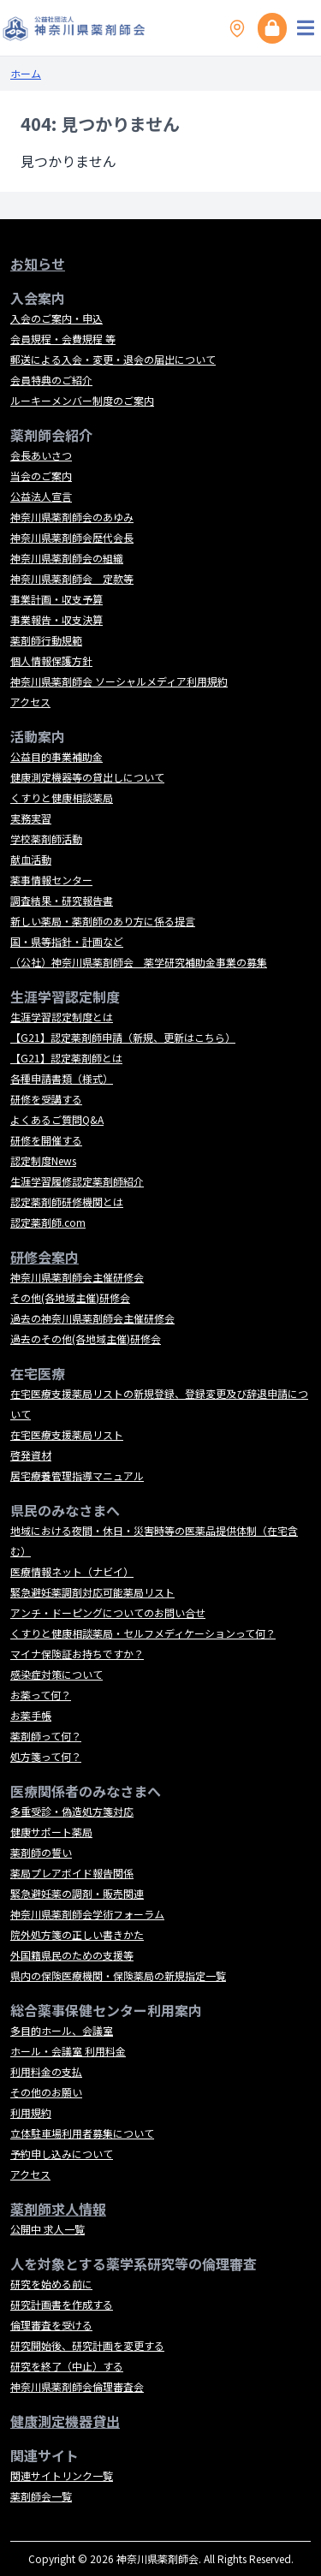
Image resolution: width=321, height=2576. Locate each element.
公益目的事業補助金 (56, 756)
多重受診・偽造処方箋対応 (72, 1811)
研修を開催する (46, 1140)
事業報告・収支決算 (56, 619)
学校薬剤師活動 (46, 838)
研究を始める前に (51, 2283)
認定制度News (43, 1160)
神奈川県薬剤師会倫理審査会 (77, 2386)
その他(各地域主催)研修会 (70, 1297)
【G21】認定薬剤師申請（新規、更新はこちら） (122, 1037)
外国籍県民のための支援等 (72, 1955)
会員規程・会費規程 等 (63, 338)
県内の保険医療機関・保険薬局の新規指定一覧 (118, 1975)
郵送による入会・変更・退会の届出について (113, 359)
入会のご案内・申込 (56, 318)
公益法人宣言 (41, 496)
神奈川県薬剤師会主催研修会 (77, 1277)
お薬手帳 (30, 1715)
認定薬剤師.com (48, 1222)
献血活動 (30, 859)
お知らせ (37, 263)
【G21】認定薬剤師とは (66, 1057)
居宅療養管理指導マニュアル (77, 1475)
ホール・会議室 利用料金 (68, 2051)
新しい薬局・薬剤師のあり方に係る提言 (102, 920)
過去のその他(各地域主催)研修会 (85, 1338)
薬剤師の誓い (41, 1852)
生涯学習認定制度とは (61, 1016)
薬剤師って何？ (45, 1735)
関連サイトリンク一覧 (61, 2475)
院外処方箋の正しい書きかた (77, 1934)
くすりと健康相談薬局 (61, 797)
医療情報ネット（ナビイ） (72, 1571)
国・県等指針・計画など (66, 941)
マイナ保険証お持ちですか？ (77, 1653)
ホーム (25, 73)
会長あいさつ (41, 455)
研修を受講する (46, 1099)
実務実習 (30, 818)
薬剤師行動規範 (46, 640)
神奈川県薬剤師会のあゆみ (72, 516)
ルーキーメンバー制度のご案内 (82, 400)
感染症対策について (56, 1674)
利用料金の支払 (46, 2071)
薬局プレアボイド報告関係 (72, 1872)
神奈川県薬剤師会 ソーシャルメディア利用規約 (119, 681)
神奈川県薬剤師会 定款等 (72, 578)
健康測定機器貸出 (65, 2421)
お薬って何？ (40, 1694)
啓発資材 (30, 1455)
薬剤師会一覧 (41, 2496)
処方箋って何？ (45, 1756)
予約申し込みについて (61, 2153)
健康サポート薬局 (51, 1831)
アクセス (30, 701)
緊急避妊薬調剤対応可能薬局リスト (92, 1592)
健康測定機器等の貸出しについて (87, 777)
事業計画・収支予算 (56, 599)
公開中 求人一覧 (47, 2229)
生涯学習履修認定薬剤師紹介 (77, 1181)
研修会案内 (44, 1256)
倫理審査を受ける (51, 2324)
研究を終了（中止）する (66, 2366)
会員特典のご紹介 (51, 379)
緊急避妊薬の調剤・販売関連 (77, 1893)
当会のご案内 (41, 475)
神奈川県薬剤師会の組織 (66, 557)
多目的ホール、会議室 (61, 2030)
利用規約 (30, 2112)
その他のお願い (46, 2092)
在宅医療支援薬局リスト (66, 1434)
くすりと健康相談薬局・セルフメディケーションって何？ (143, 1633)
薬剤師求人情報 (58, 2208)
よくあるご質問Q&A (57, 1119)
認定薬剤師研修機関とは (66, 1201)
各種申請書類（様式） (61, 1078)
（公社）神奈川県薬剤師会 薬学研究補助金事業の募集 (138, 962)
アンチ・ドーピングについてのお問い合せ (107, 1612)
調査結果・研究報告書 (61, 900)
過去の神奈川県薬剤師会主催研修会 (92, 1318)
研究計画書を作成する (61, 2304)
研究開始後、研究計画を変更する (87, 2345)
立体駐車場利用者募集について (82, 2133)
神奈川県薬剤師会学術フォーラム (87, 1914)
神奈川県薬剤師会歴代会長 (72, 537)
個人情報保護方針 (51, 660)
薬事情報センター (51, 879)
